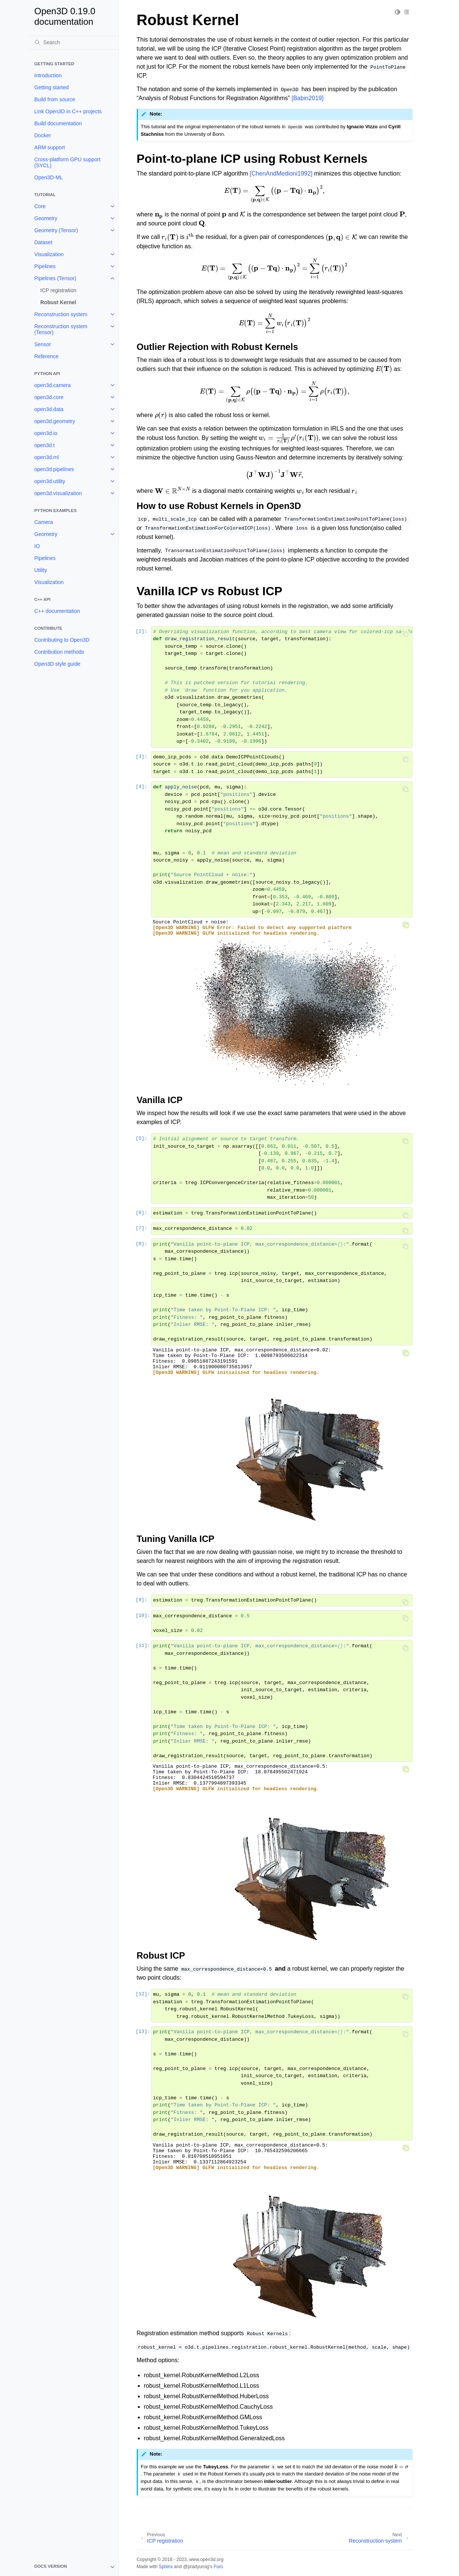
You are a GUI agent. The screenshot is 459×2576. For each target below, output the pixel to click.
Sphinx (166, 2566)
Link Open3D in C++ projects (68, 111)
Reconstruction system (61, 314)
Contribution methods (59, 652)
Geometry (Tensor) (56, 230)
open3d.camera (52, 385)
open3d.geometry (54, 421)
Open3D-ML (48, 177)
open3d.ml (46, 457)
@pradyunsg (196, 2566)
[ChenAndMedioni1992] (281, 173)
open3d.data (49, 409)
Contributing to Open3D (62, 640)
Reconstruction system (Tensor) (61, 329)
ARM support (49, 147)
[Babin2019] (307, 98)
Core (40, 206)
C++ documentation (57, 611)
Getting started (51, 87)
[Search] (73, 42)
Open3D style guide (57, 664)
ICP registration (58, 290)
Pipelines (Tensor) (55, 278)
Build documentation (58, 123)
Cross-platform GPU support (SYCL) (67, 162)
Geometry (45, 218)
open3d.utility (50, 481)
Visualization (49, 254)
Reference (46, 356)
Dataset (43, 242)
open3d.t (44, 445)
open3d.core (49, 397)
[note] (73, 2567)
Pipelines (45, 266)
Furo (218, 2566)
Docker (42, 135)
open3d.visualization (58, 493)
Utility (40, 570)
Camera (43, 522)
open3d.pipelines (54, 469)
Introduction (48, 75)
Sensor (42, 344)
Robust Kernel (58, 302)
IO (37, 546)
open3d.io (46, 433)
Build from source (54, 99)
